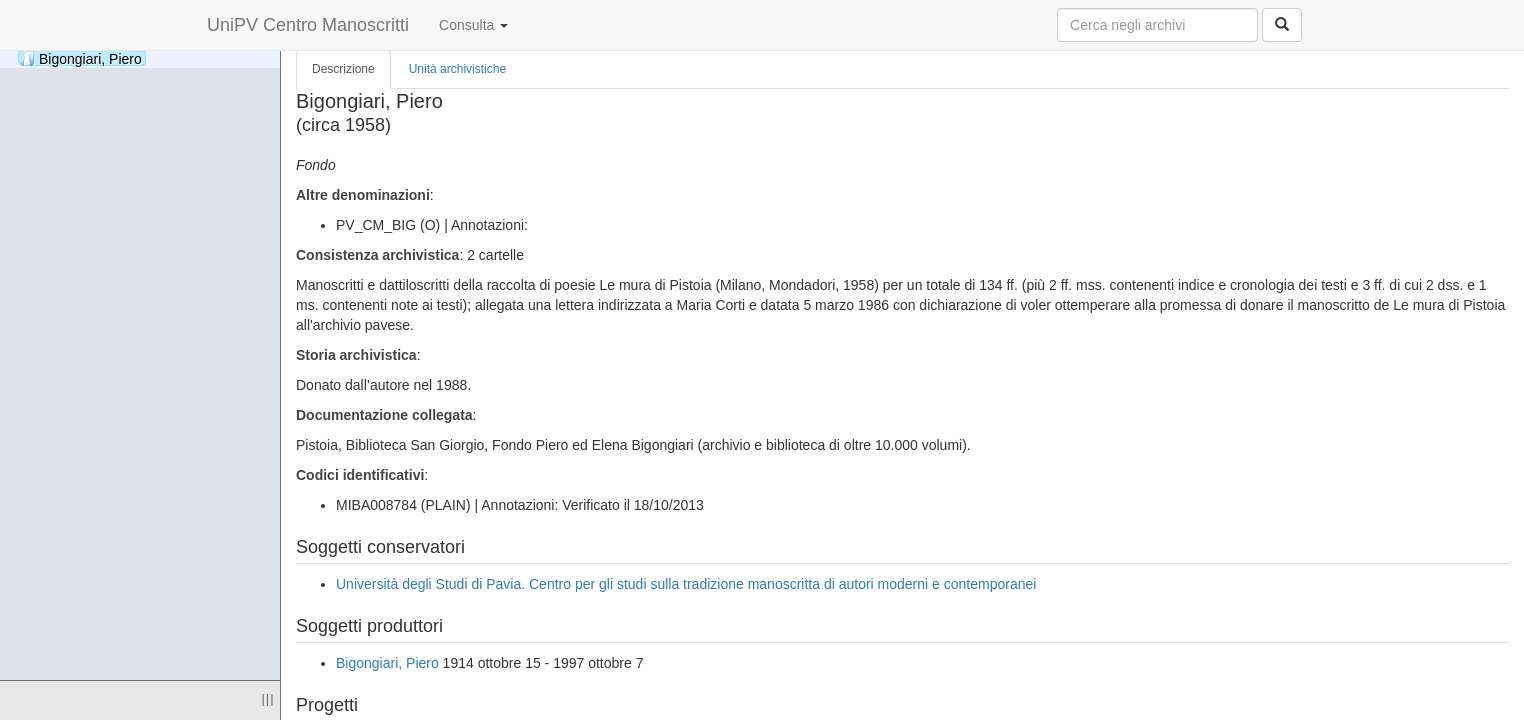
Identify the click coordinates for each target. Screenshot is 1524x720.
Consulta (473, 25)
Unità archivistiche (457, 69)
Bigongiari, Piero (81, 58)
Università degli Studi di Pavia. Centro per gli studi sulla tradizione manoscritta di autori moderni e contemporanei (686, 584)
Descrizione (343, 69)
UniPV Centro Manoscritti (308, 25)
